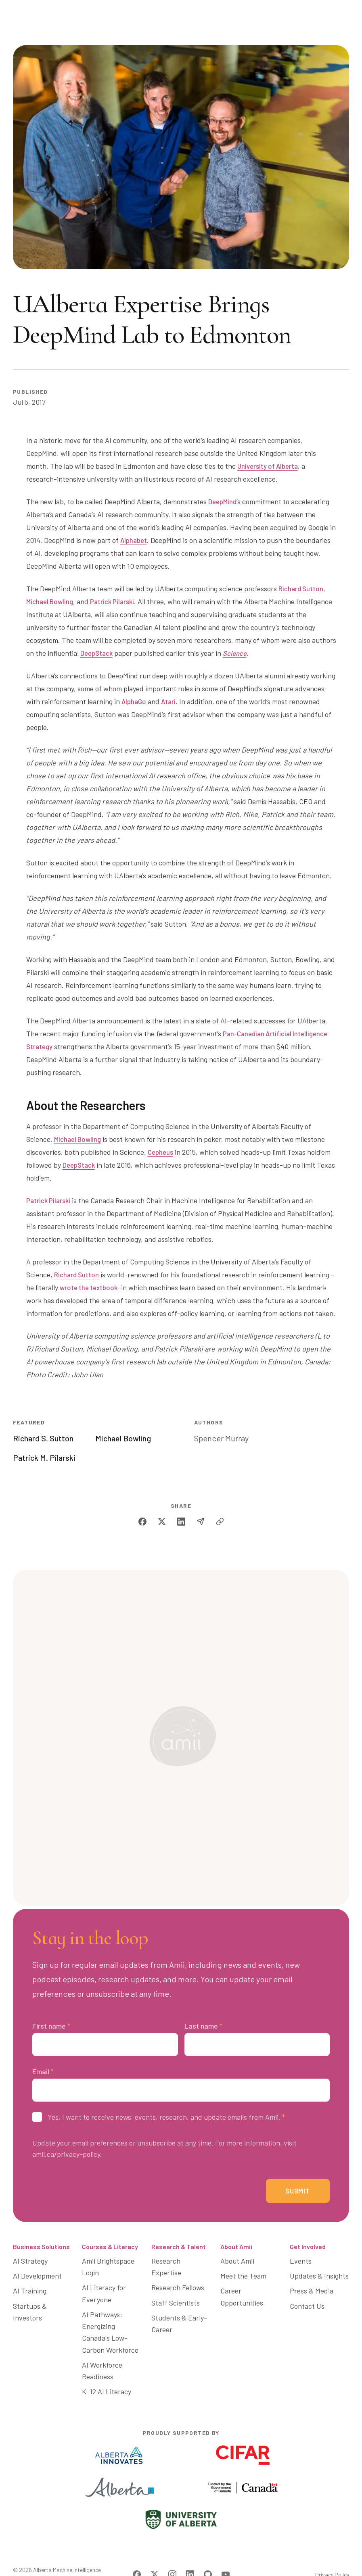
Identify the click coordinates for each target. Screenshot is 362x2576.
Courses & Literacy (110, 2254)
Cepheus (161, 1152)
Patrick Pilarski (116, 601)
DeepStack (97, 653)
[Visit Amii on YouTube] (226, 2550)
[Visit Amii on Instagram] (172, 2550)
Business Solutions (41, 2254)
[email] (200, 1521)
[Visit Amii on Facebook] (137, 2550)
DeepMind (223, 501)
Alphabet (134, 540)
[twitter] (162, 1521)
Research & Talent (178, 2254)
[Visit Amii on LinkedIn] (190, 2550)
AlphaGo (134, 701)
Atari (170, 701)
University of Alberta (269, 466)
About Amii (236, 2254)
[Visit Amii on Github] (208, 2550)
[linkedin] (181, 1521)
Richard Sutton (301, 588)
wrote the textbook (94, 1287)
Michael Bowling (51, 601)
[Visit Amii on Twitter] (155, 2550)
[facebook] (142, 1521)
